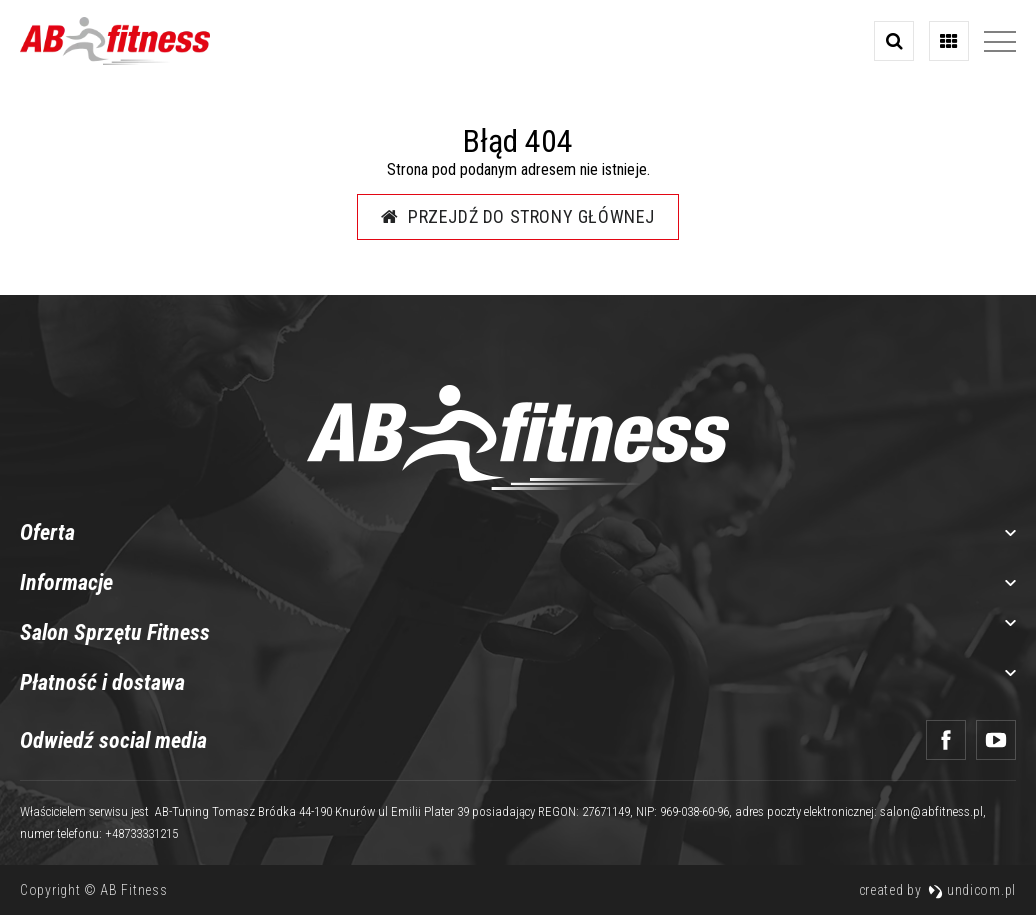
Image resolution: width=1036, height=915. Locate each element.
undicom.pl (972, 890)
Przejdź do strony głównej (518, 216)
